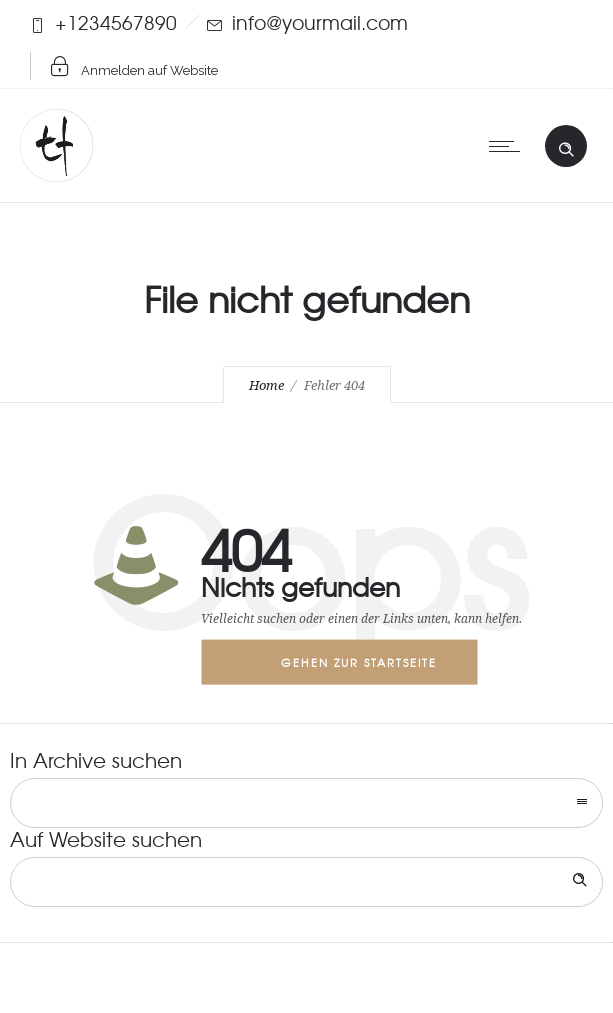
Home (266, 385)
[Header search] (566, 145)
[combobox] (306, 803)
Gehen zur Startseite (359, 662)
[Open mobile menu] (509, 146)
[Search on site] (306, 882)
